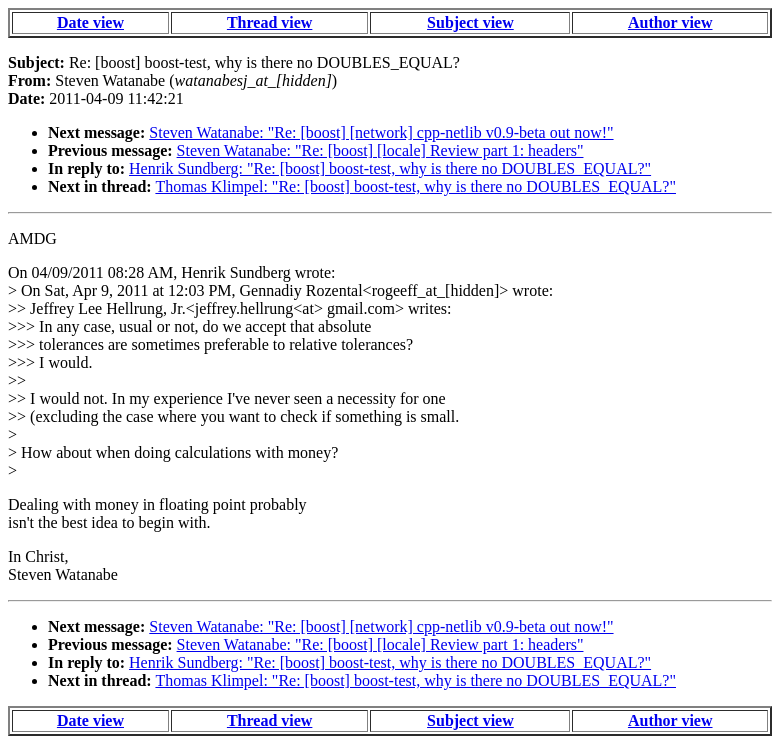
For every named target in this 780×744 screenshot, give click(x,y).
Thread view (269, 22)
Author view (670, 22)
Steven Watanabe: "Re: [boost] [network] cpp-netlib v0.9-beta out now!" (381, 132)
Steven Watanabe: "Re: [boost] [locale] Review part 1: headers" (380, 150)
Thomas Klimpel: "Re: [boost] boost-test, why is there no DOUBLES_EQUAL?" (415, 186)
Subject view (470, 22)
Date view (90, 22)
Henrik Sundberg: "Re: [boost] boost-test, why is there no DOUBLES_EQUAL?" (390, 168)
